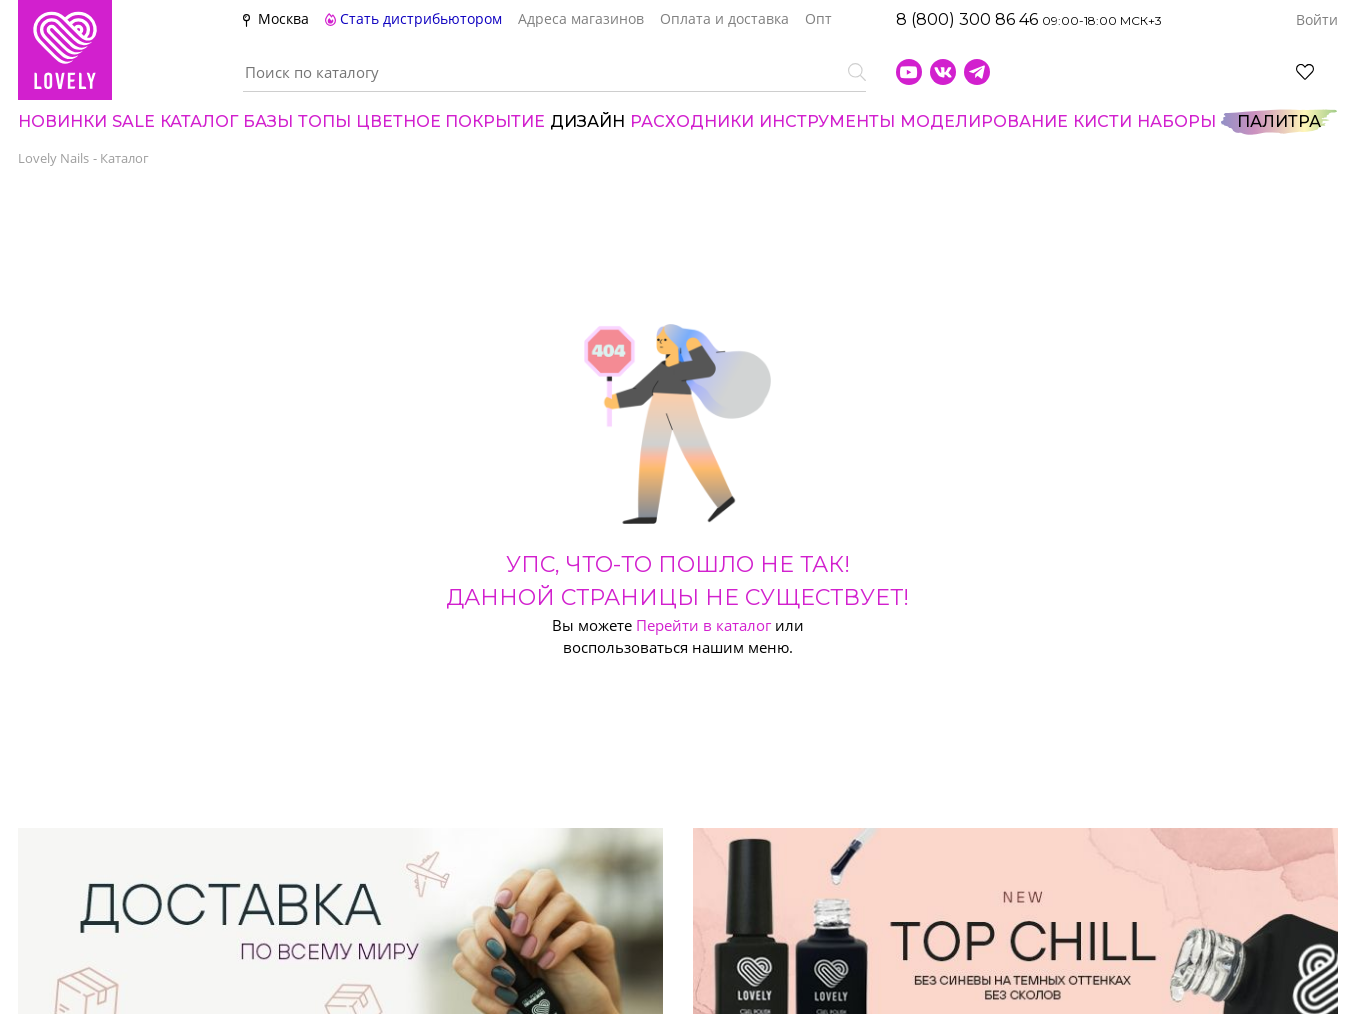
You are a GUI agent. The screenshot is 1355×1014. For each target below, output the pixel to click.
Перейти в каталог (703, 625)
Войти (1317, 20)
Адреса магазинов (581, 19)
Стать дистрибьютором (413, 19)
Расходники (692, 121)
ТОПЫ (324, 121)
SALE (133, 121)
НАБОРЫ (1176, 121)
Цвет (450, 121)
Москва (283, 18)
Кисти (1102, 121)
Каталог (199, 121)
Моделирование (984, 121)
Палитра (1279, 121)
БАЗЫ (268, 121)
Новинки (62, 121)
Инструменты (827, 121)
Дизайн (587, 121)
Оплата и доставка (724, 19)
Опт (818, 19)
